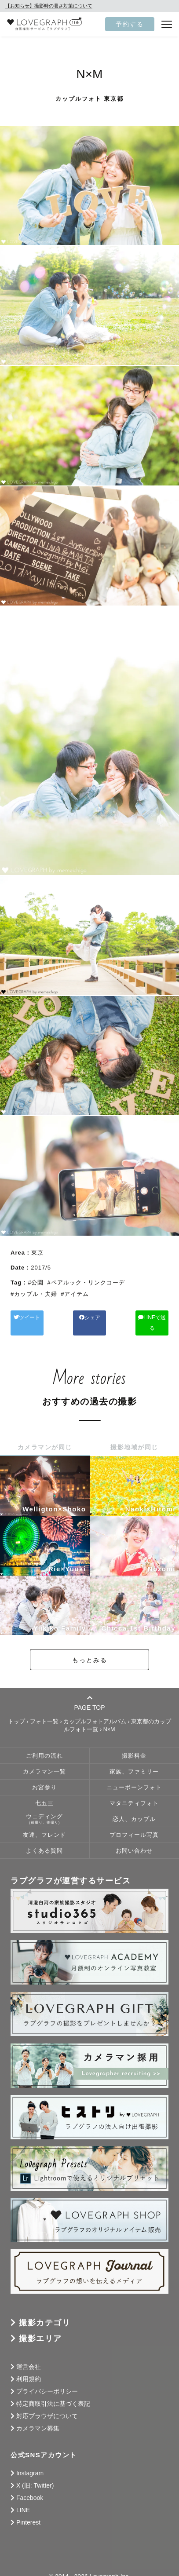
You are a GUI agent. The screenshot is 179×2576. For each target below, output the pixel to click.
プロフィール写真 (134, 1824)
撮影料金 (134, 1745)
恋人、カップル (134, 1809)
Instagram (30, 2462)
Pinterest (28, 2511)
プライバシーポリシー (47, 2380)
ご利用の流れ (44, 1745)
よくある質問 (44, 1840)
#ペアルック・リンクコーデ (85, 1282)
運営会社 (28, 2356)
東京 (37, 1252)
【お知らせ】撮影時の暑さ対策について (48, 5)
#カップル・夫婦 (34, 1294)
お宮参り (44, 1777)
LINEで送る (144, 1317)
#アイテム (75, 1294)
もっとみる (89, 1649)
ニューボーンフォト (134, 1777)
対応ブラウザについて (47, 2405)
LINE (23, 2499)
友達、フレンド (44, 1824)
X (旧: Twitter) (35, 2474)
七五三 (44, 1793)
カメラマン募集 (37, 2417)
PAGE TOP (89, 1692)
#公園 (36, 1282)
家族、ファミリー (134, 1761)
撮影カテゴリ (44, 2312)
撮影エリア (40, 2328)
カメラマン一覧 (44, 1761)
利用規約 (28, 2368)
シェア (89, 1317)
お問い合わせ (134, 1840)
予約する (130, 24)
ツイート (34, 1317)
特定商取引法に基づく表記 (53, 2393)
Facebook (29, 2487)
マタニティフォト (134, 1793)
